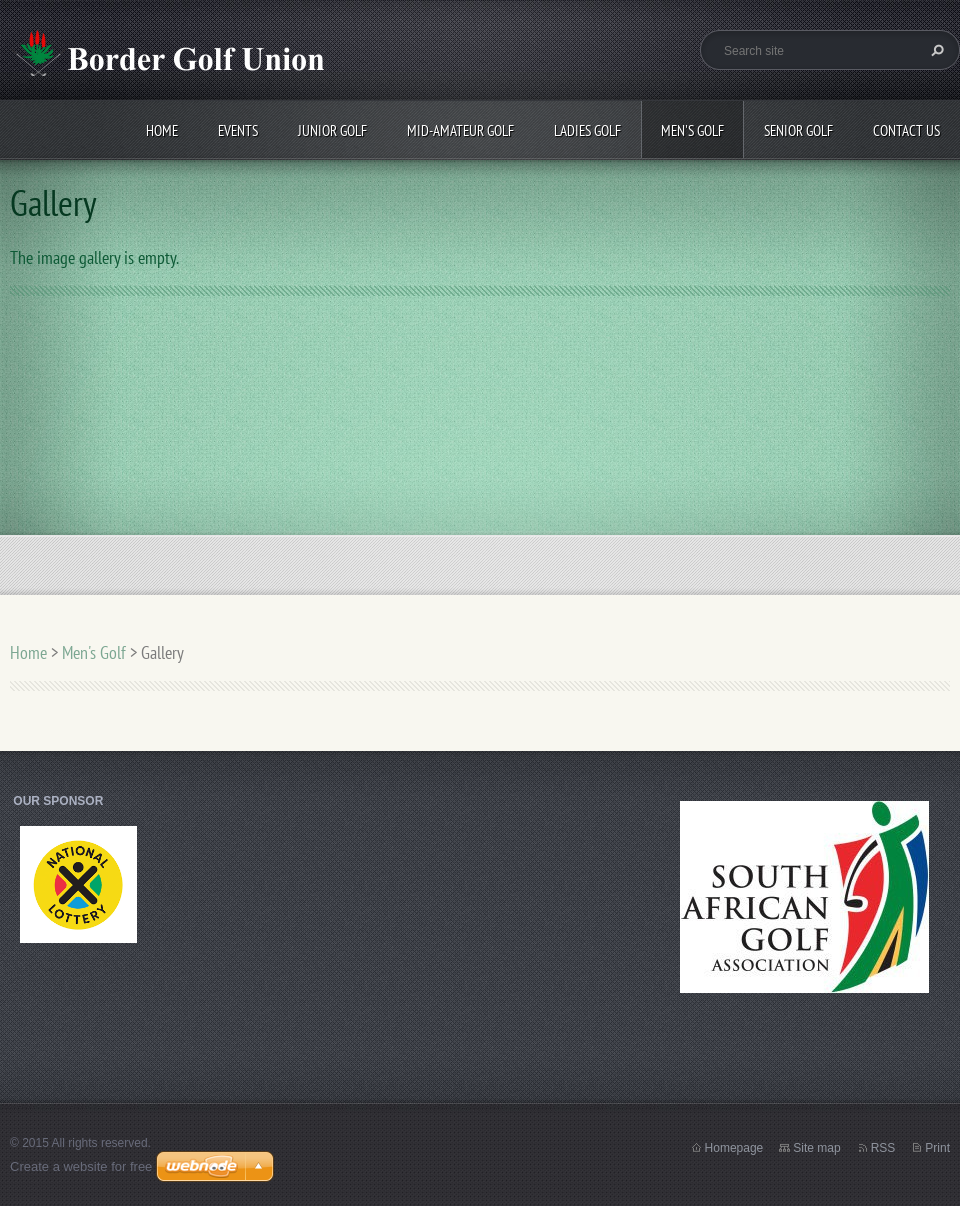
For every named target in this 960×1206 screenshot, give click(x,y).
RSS (883, 1148)
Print (937, 1148)
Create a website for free (81, 1166)
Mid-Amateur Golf (460, 130)
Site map (816, 1148)
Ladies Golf (587, 130)
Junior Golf (332, 130)
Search (935, 50)
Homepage (734, 1148)
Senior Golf (798, 130)
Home (162, 130)
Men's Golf (692, 130)
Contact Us (906, 130)
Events (238, 130)
